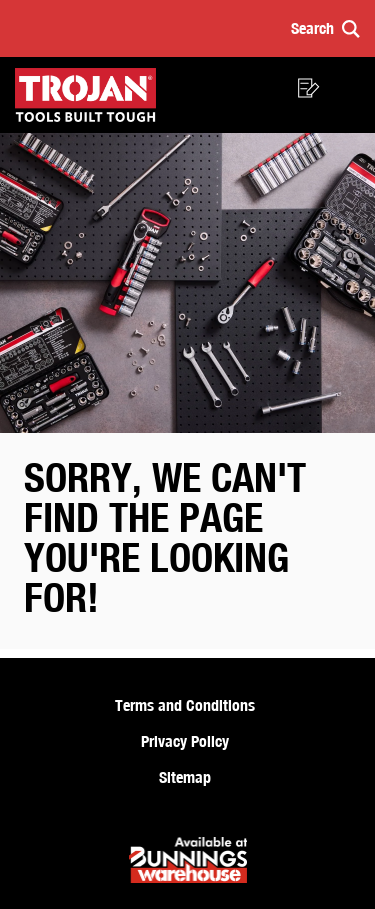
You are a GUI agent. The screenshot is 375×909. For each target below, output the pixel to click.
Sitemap (185, 777)
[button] (325, 28)
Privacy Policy (185, 741)
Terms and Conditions (185, 705)
